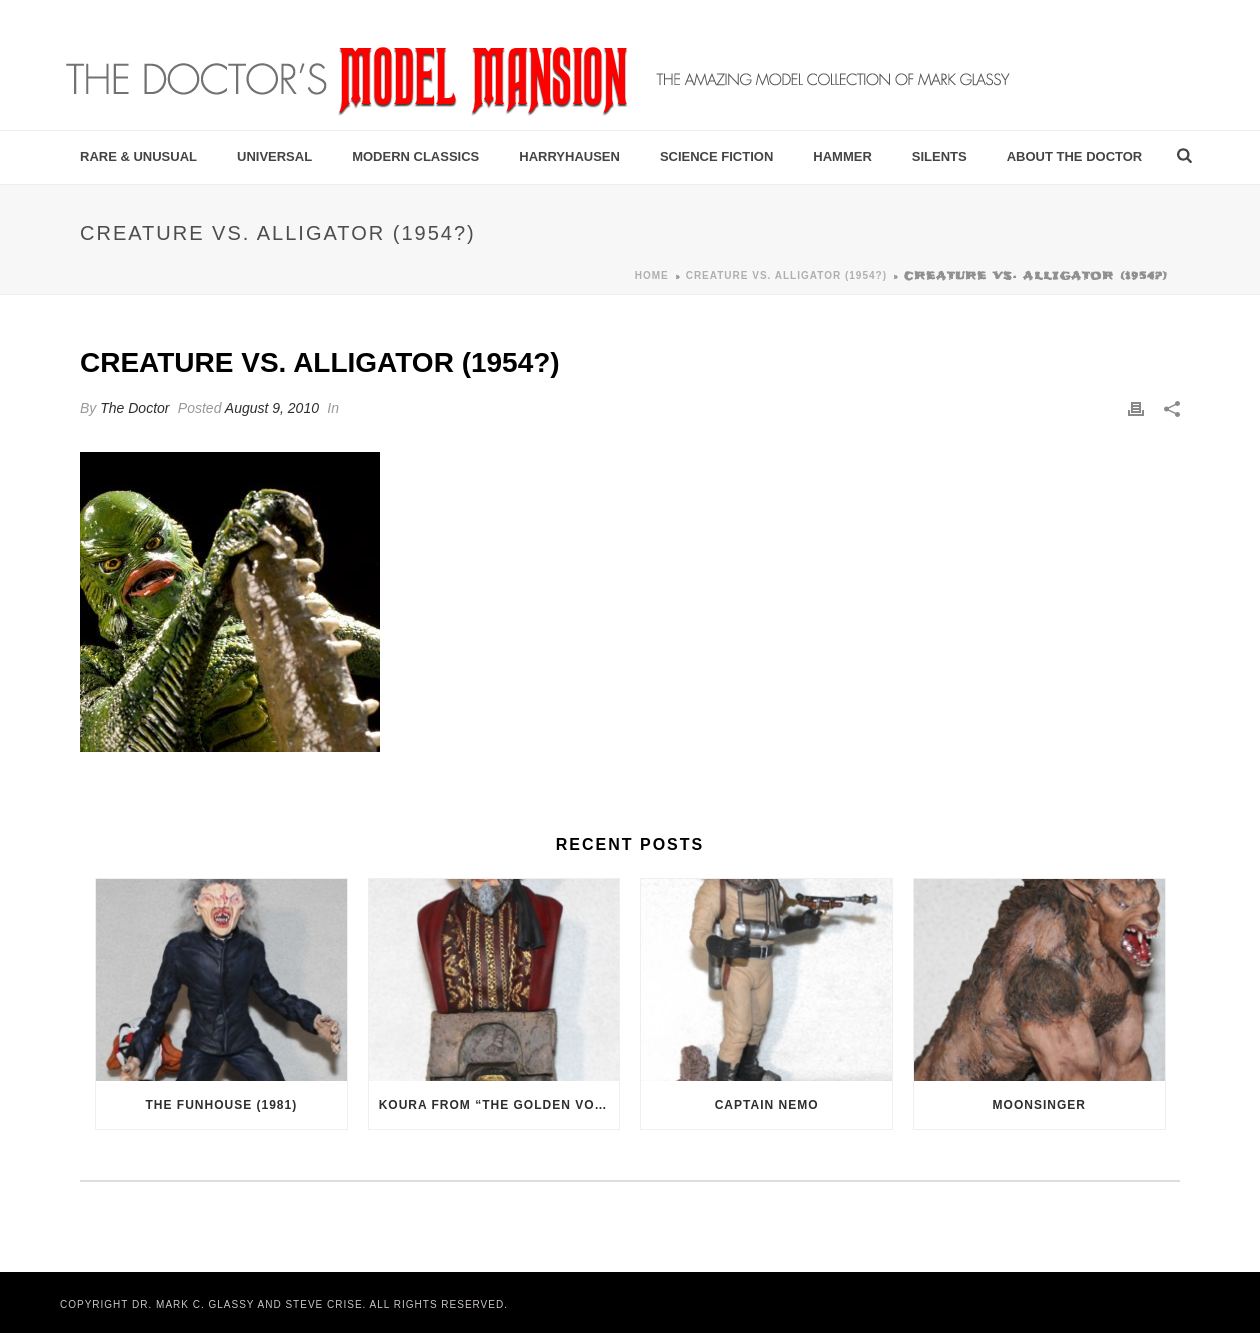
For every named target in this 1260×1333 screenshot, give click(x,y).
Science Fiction (716, 156)
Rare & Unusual (138, 156)
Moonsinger (1039, 1105)
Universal (274, 156)
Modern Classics (415, 156)
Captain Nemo (767, 1105)
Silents (939, 156)
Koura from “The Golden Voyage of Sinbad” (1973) (499, 1105)
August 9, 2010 (272, 408)
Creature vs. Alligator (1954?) (786, 275)
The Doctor (134, 408)
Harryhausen (569, 156)
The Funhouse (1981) (221, 1105)
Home (652, 275)
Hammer (842, 156)
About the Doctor (1075, 156)
